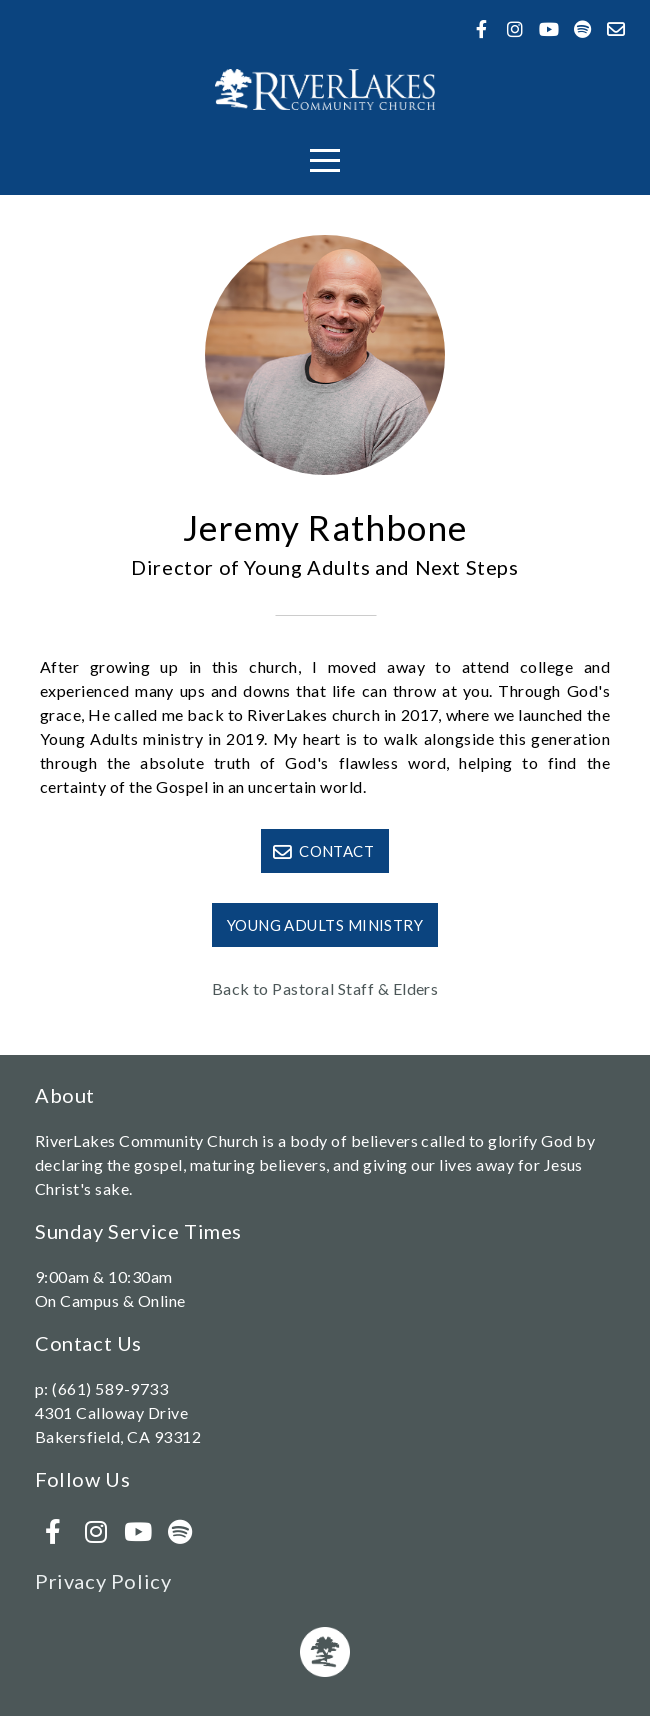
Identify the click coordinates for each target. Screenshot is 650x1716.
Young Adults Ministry (325, 925)
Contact (323, 851)
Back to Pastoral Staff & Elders (325, 988)
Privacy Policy (103, 1581)
